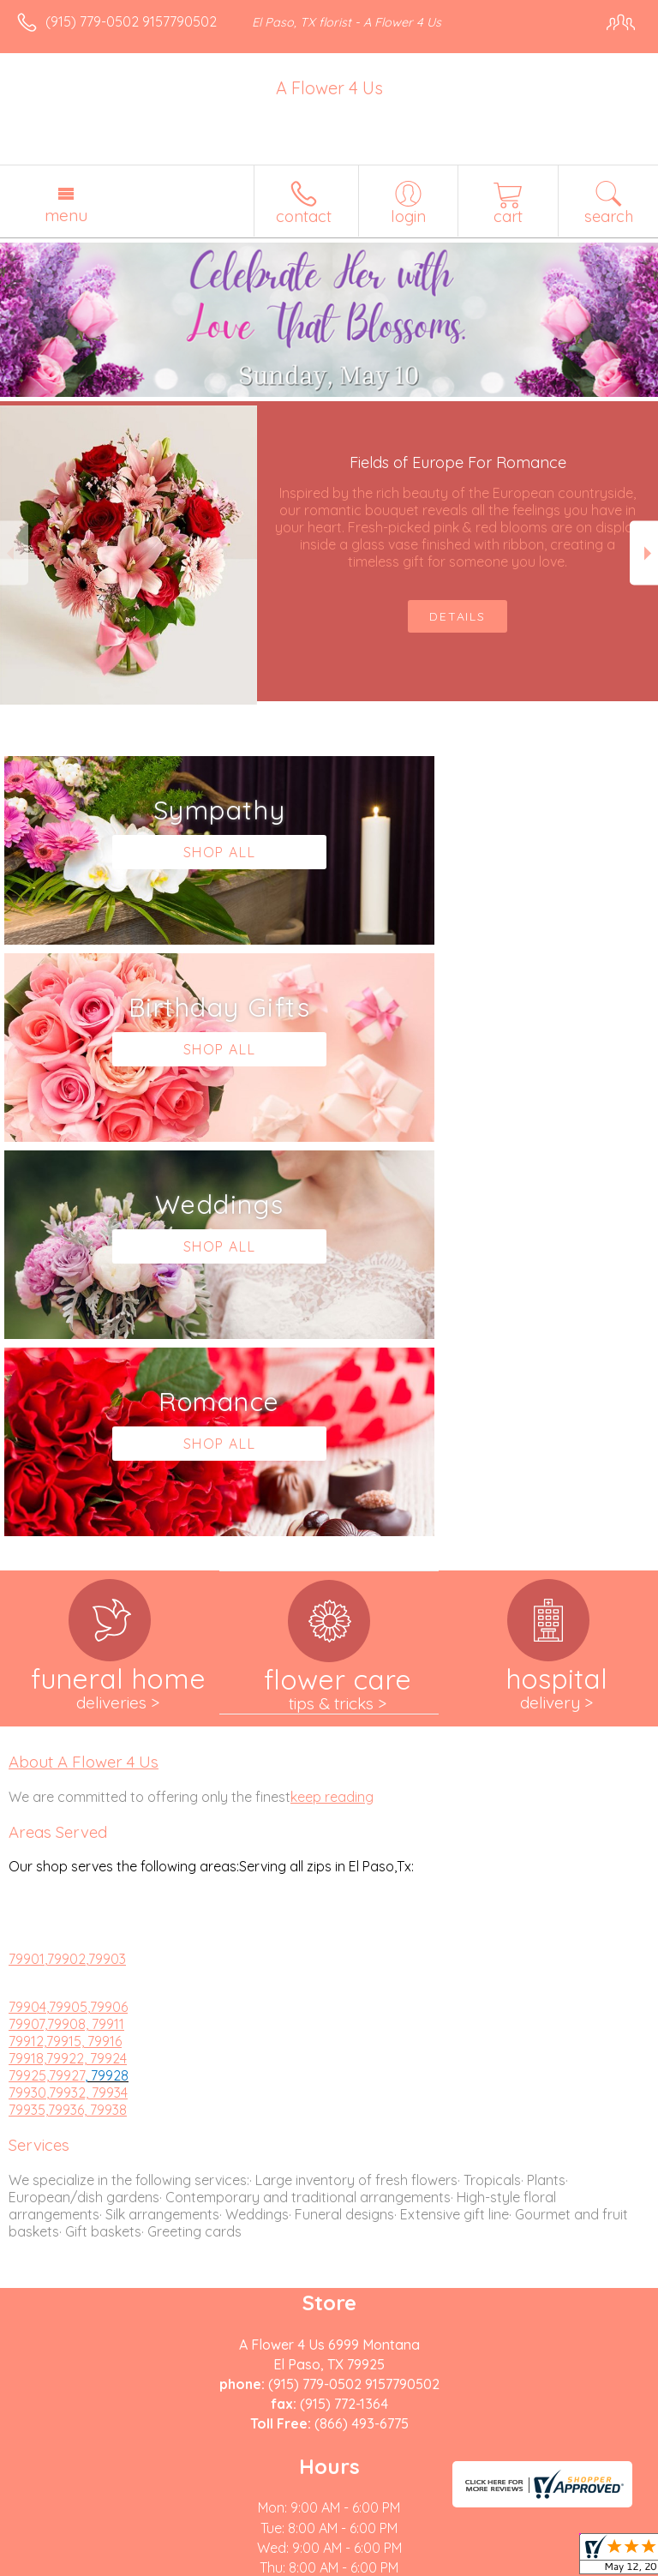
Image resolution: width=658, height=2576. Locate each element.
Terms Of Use (64, 2563)
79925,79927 (47, 1681)
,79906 (107, 1612)
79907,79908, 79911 (66, 1629)
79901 (27, 1564)
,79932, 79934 (87, 1698)
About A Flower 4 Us (84, 1367)
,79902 (65, 1564)
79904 (27, 1612)
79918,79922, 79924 (68, 1663)
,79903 (106, 1564)
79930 (27, 1698)
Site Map (393, 2563)
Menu (66, 215)
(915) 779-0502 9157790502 (131, 21)
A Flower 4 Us (329, 88)
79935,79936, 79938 (68, 1715)
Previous (14, 553)
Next (644, 553)
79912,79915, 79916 (65, 1646)
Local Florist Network (288, 2563)
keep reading (332, 1402)
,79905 (66, 1612)
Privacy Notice (165, 2563)
